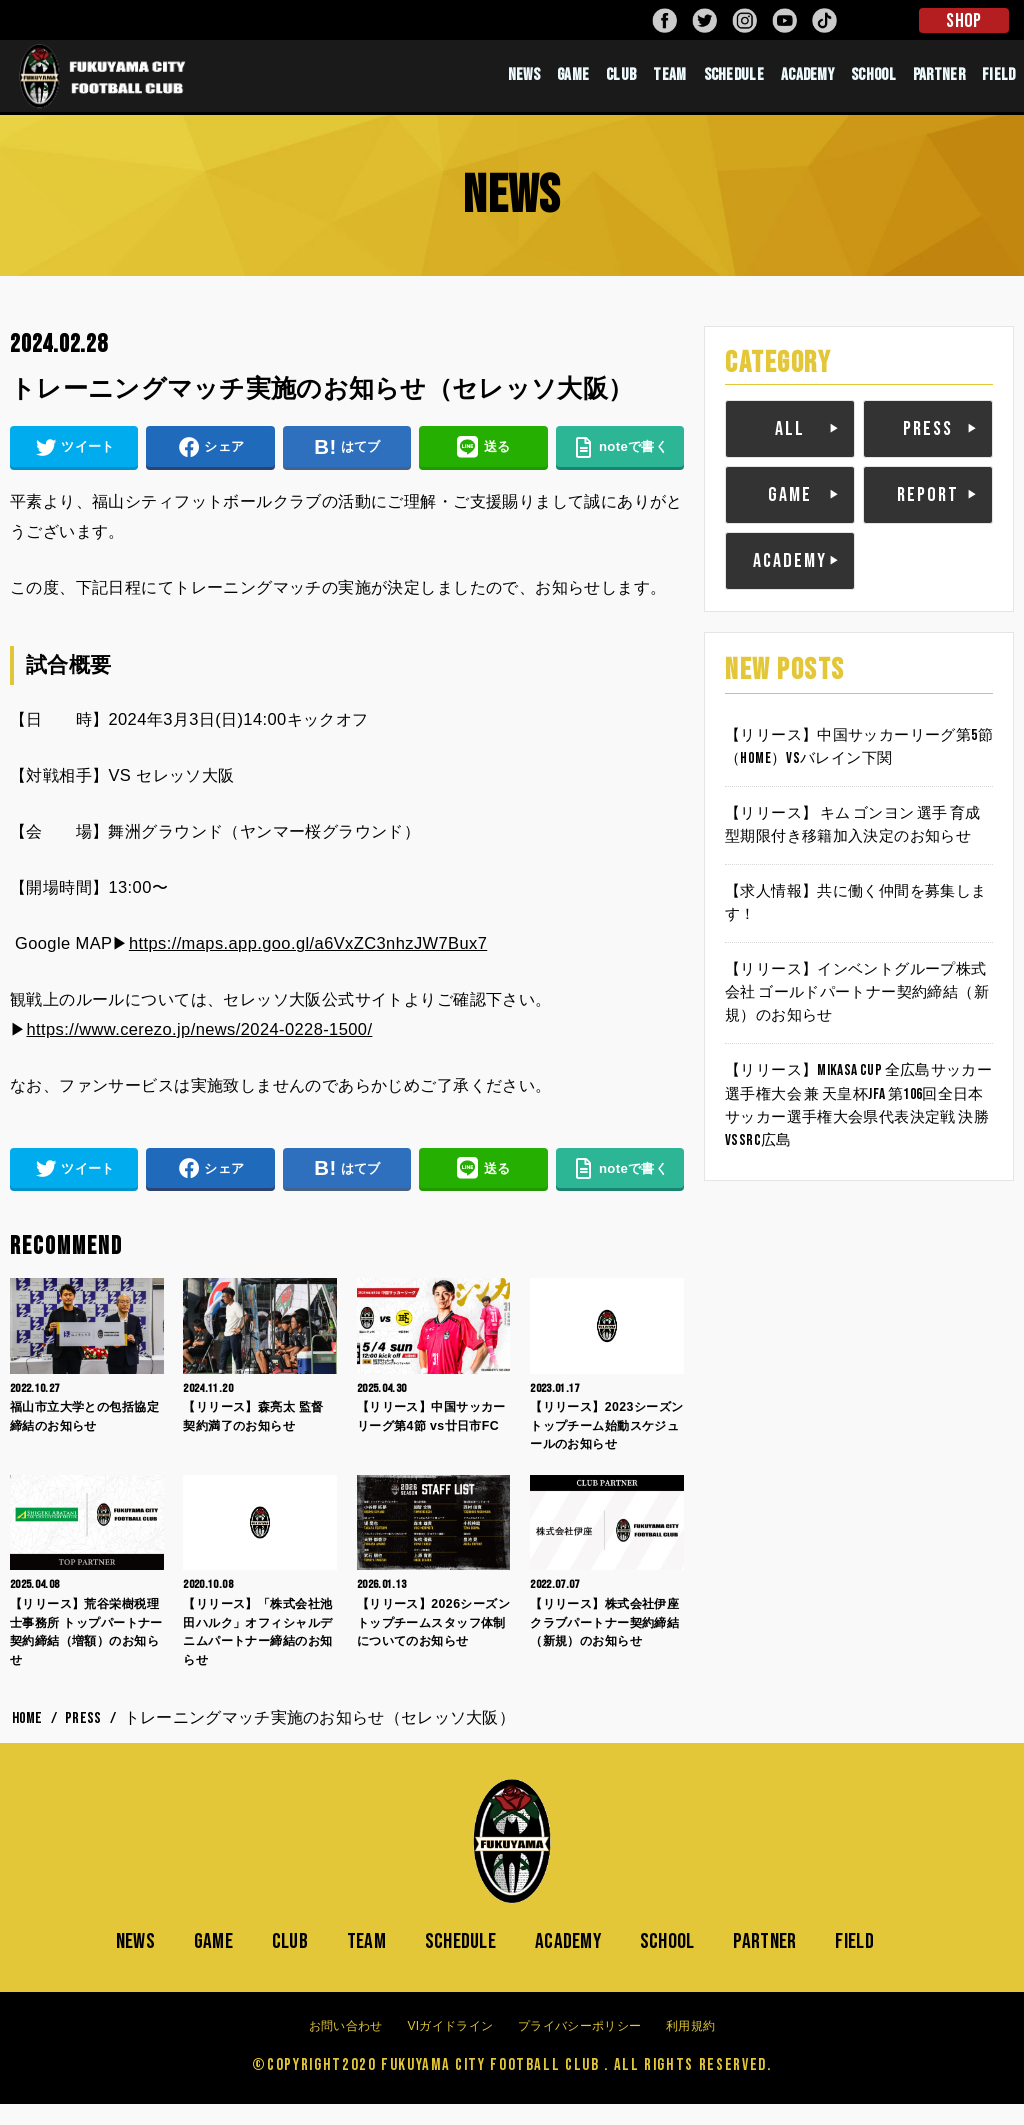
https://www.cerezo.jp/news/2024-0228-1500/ (199, 1048)
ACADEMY (807, 85)
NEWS (524, 85)
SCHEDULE (734, 85)
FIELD (999, 85)
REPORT (928, 513)
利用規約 (690, 2046)
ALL (790, 447)
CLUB (621, 85)
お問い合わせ (346, 2046)
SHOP (963, 21)
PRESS (928, 447)
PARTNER (939, 85)
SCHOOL (873, 85)
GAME (573, 85)
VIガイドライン (450, 2046)
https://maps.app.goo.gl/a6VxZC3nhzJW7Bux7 (308, 963)
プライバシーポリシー (579, 2046)
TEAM (669, 85)
